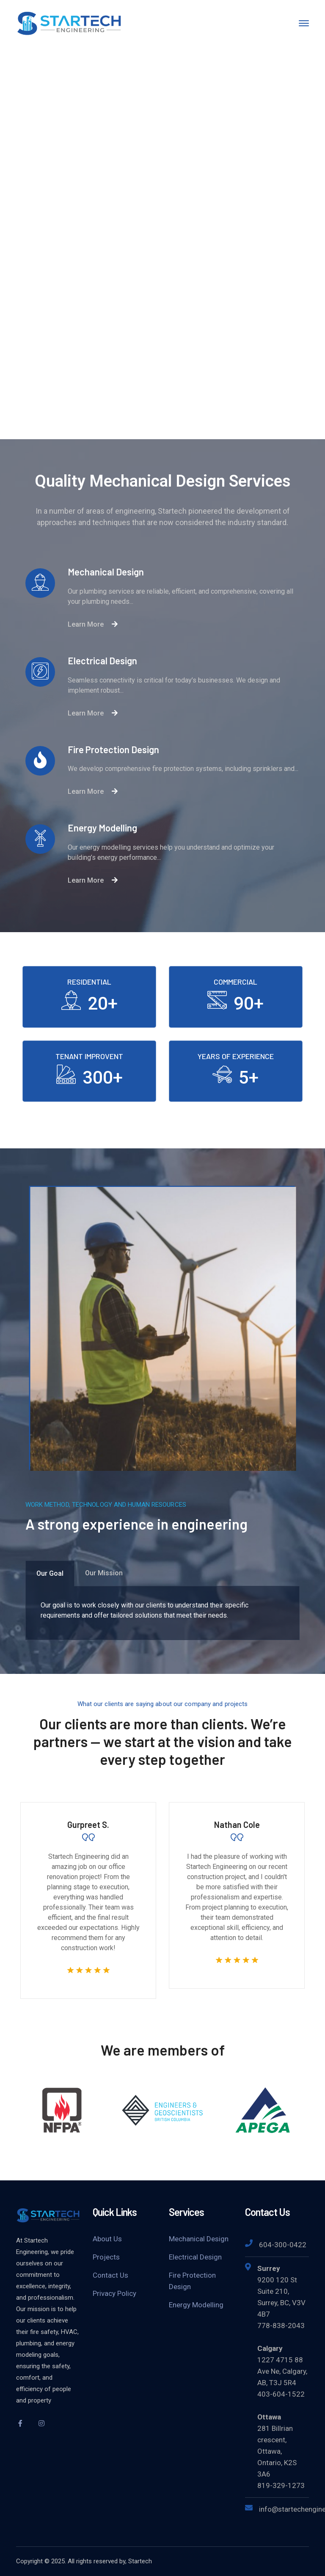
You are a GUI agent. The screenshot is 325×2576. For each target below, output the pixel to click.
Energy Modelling (196, 2305)
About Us (107, 2239)
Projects (106, 2257)
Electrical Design (195, 2257)
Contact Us (110, 2275)
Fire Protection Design (192, 2281)
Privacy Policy (114, 2293)
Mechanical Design (199, 2239)
